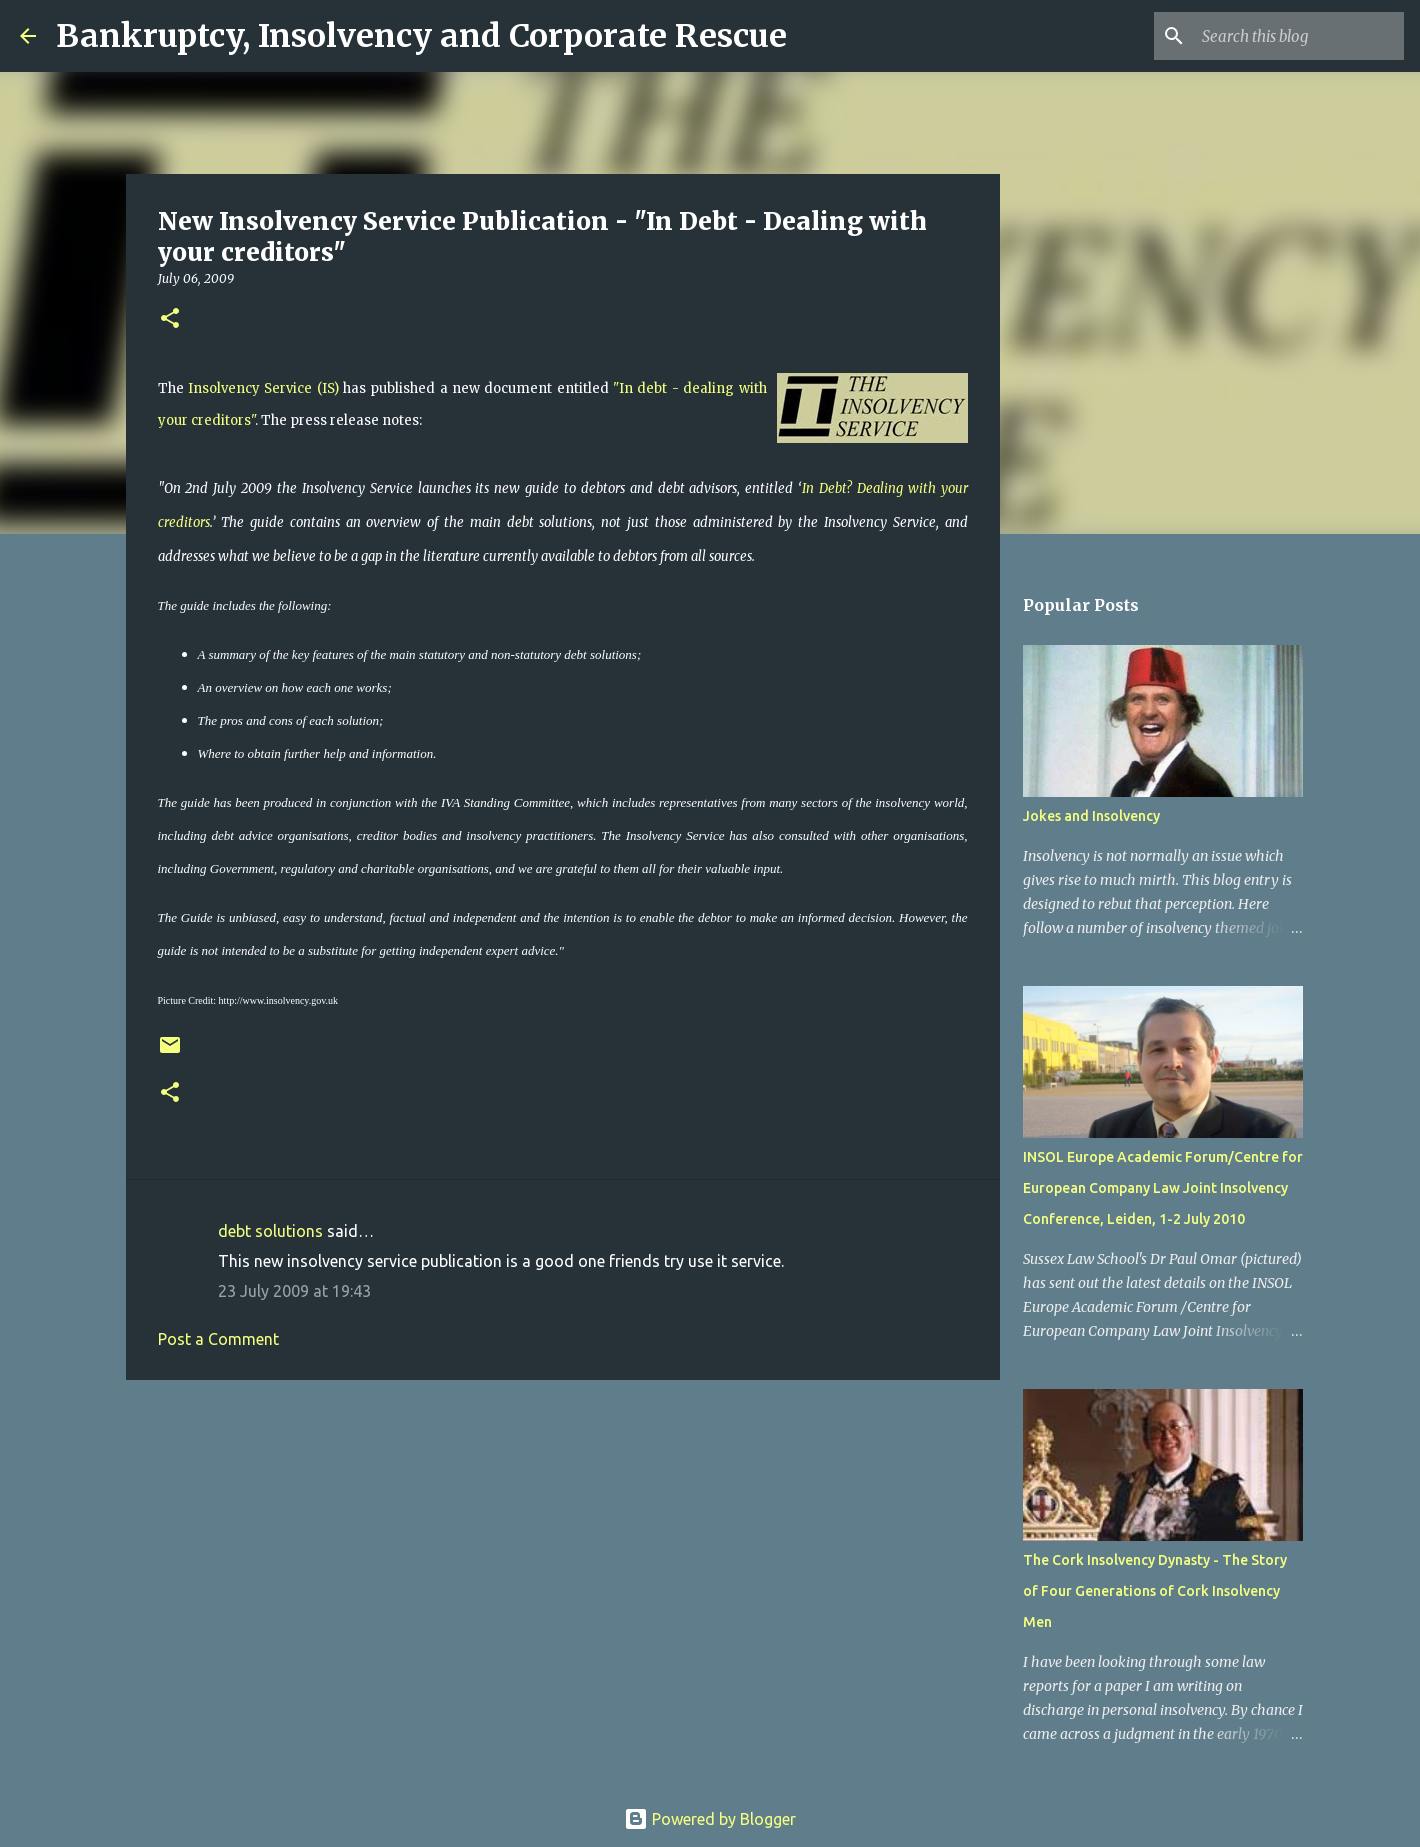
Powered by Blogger (710, 1819)
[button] (170, 319)
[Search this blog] (1299, 36)
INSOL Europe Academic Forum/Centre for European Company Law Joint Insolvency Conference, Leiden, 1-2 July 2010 (1163, 1188)
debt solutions (270, 1231)
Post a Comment (218, 1339)
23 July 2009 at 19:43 (294, 1291)
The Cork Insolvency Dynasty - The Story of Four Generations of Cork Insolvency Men (1155, 1591)
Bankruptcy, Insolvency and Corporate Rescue (421, 36)
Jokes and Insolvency (1091, 816)
